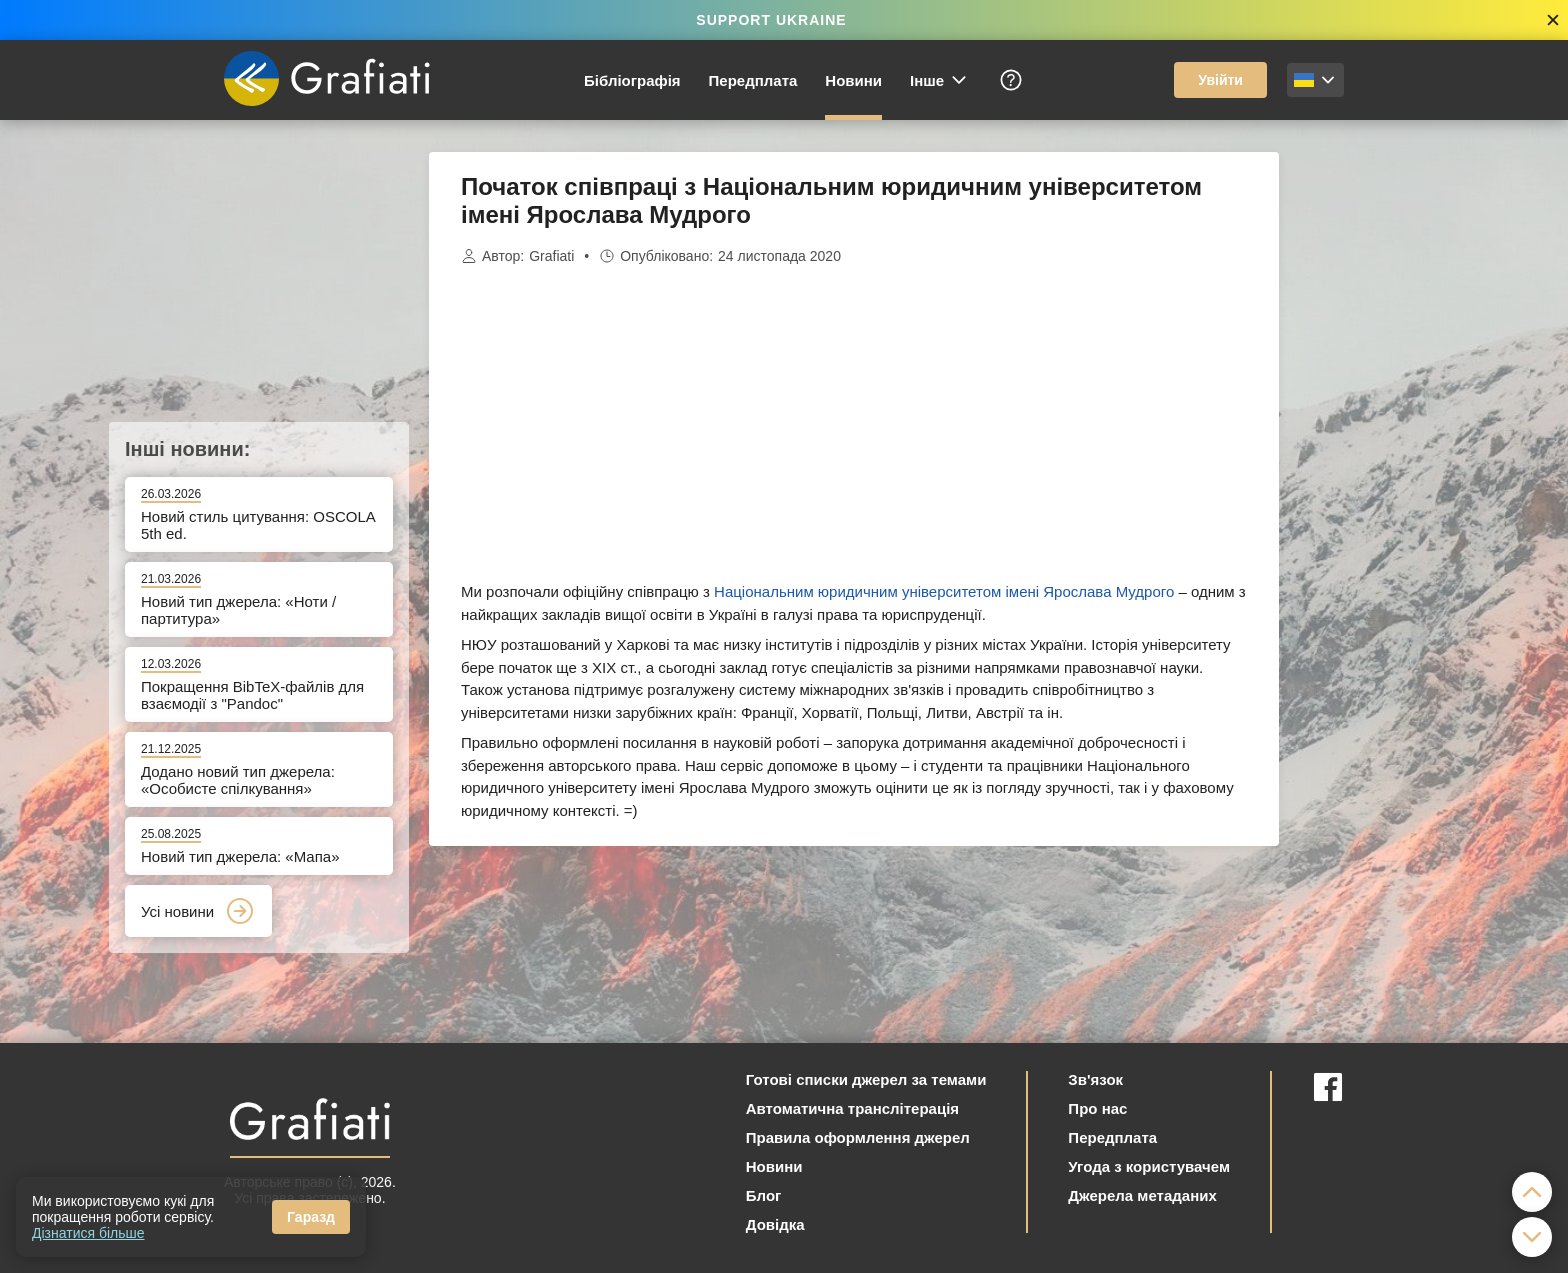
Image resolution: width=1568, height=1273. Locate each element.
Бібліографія (632, 80)
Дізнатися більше (88, 1233)
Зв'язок (1095, 1079)
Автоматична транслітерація (852, 1108)
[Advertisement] (1379, 452)
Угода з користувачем (1149, 1166)
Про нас (1097, 1108)
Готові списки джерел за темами (866, 1079)
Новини (853, 80)
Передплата (753, 80)
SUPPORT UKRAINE (771, 20)
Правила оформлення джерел (858, 1137)
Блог (764, 1195)
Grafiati (551, 256)
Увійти (1220, 80)
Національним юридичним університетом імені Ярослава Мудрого (944, 591)
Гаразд (311, 1217)
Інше (939, 80)
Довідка (775, 1224)
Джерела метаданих (1142, 1195)
